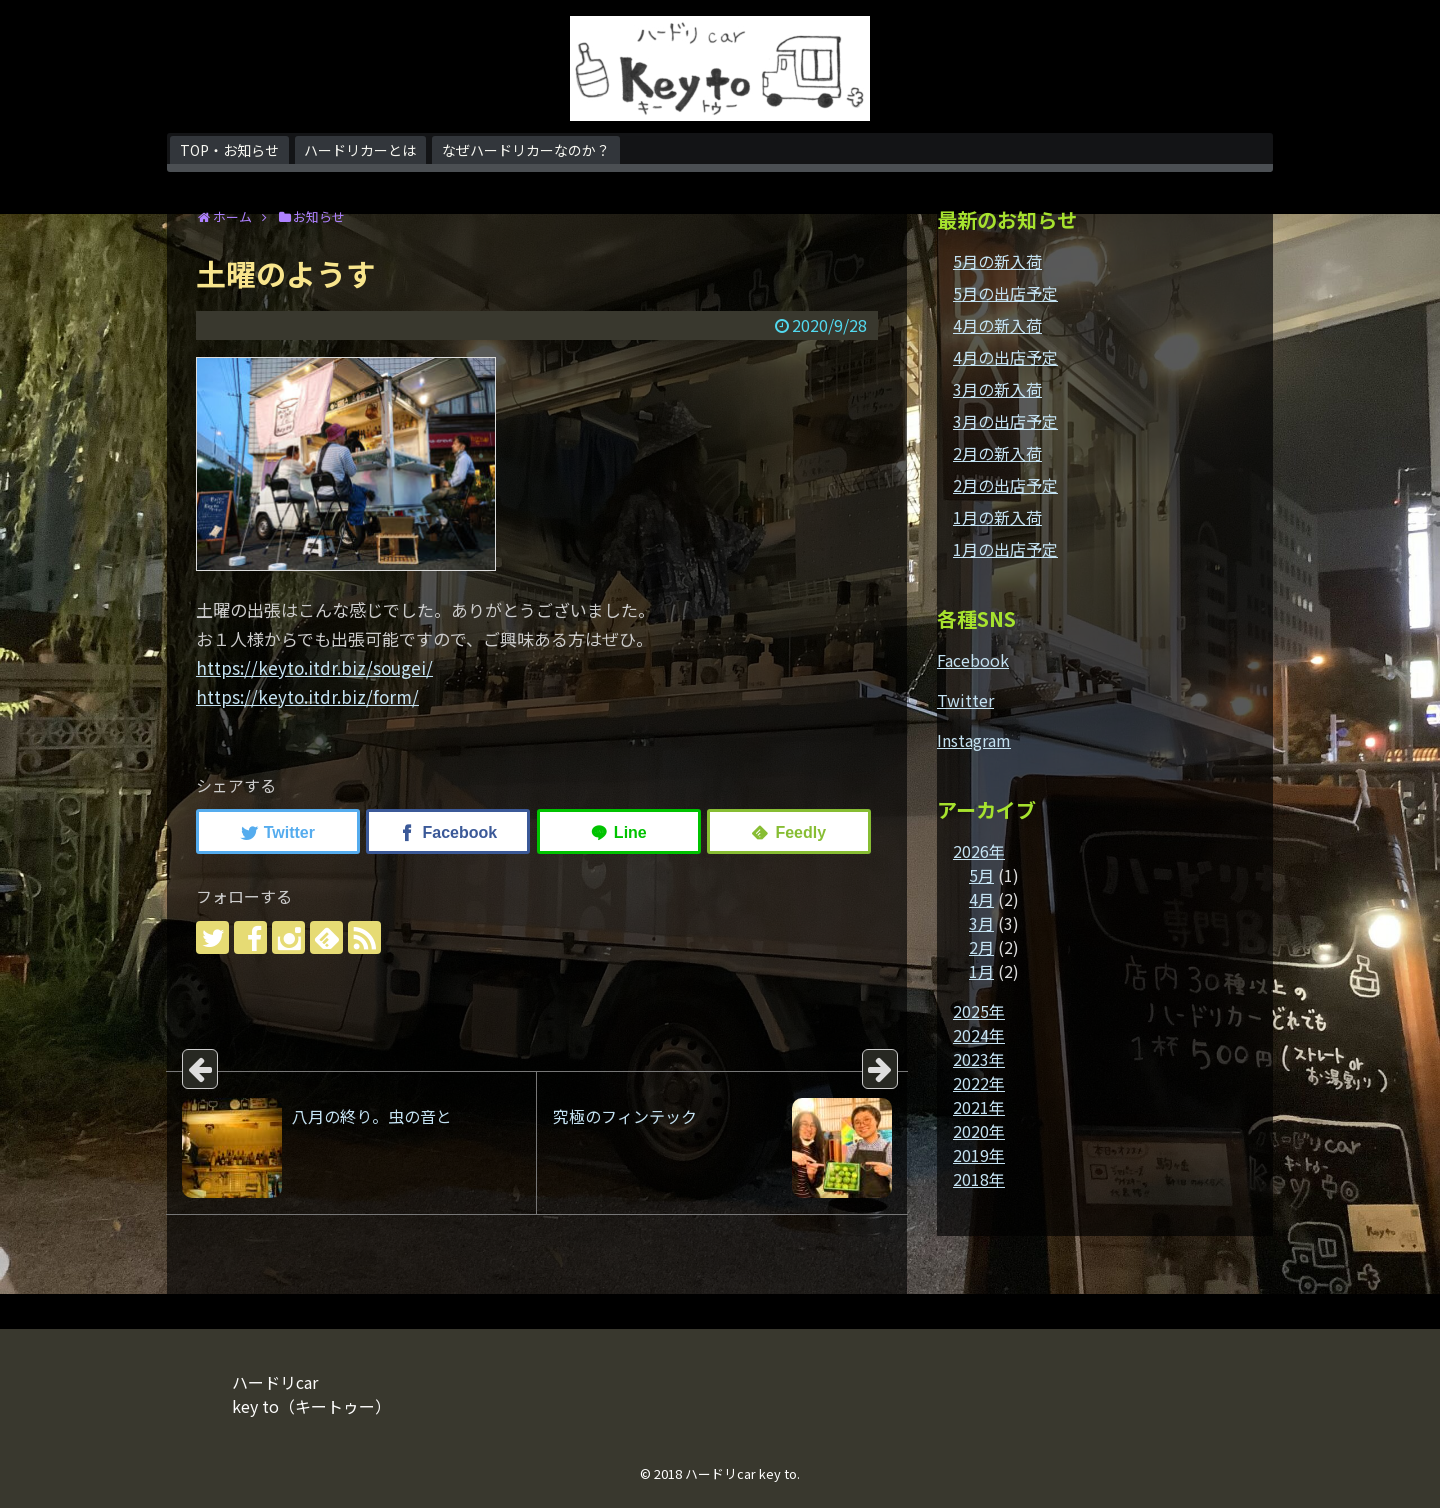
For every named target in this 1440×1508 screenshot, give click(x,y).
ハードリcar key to (741, 1473)
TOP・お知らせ (229, 150)
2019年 (979, 1155)
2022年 (979, 1083)
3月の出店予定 (1005, 421)
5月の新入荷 (997, 261)
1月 (981, 971)
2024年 (979, 1035)
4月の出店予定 (1005, 357)
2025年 (979, 1011)
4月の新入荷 (997, 325)
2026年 (979, 851)
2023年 (979, 1059)
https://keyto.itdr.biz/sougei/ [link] (314, 667)
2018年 (979, 1179)
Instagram (974, 740)
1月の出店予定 (1005, 549)
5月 (981, 875)
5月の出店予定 (1005, 293)
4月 (981, 899)
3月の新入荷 (997, 389)
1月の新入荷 (997, 517)
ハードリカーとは (360, 150)
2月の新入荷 (997, 453)
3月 (981, 923)
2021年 (979, 1107)
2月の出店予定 (1005, 485)
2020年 (979, 1131)
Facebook (973, 660)
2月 (981, 947)
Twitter (965, 700)
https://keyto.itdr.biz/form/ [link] (307, 696)
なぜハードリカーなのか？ (526, 150)
